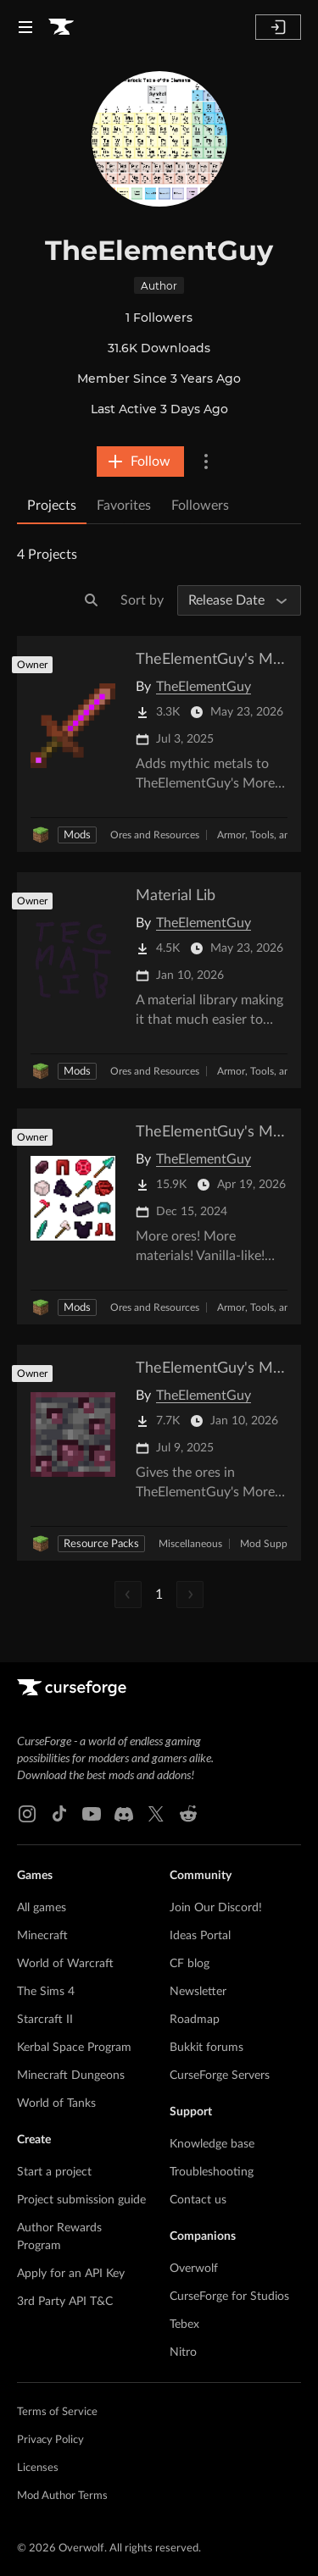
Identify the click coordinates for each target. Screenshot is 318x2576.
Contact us (198, 2200)
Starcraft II (45, 2020)
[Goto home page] (61, 27)
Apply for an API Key (71, 2274)
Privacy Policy (50, 2440)
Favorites (124, 505)
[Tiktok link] (59, 1814)
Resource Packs (101, 1544)
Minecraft (42, 1936)
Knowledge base (212, 2144)
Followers (200, 505)
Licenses (38, 2468)
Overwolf (194, 2269)
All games (41, 1908)
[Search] (91, 600)
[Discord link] (124, 1814)
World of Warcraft (65, 1964)
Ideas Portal (200, 1936)
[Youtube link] (91, 1814)
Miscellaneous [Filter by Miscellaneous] (190, 1544)
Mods (77, 835)
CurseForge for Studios (229, 2296)
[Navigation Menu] (25, 27)
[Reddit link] (188, 1814)
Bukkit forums (206, 2048)
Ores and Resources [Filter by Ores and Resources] (154, 835)
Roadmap (195, 2020)
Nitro (183, 2352)
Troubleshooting (212, 2172)
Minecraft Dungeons (71, 2075)
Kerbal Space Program (74, 2048)
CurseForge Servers (220, 2075)
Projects (51, 505)
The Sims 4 (46, 1992)
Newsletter (198, 1992)
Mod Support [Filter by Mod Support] (270, 1544)
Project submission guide (81, 2200)
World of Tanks (56, 2103)
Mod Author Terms (62, 2495)
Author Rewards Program (59, 2237)
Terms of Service (57, 2412)
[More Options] (206, 461)
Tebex (184, 2324)
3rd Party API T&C (65, 2302)
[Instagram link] (27, 1814)
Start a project (54, 2172)
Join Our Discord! (216, 1908)
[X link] (156, 1814)
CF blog (189, 1964)
